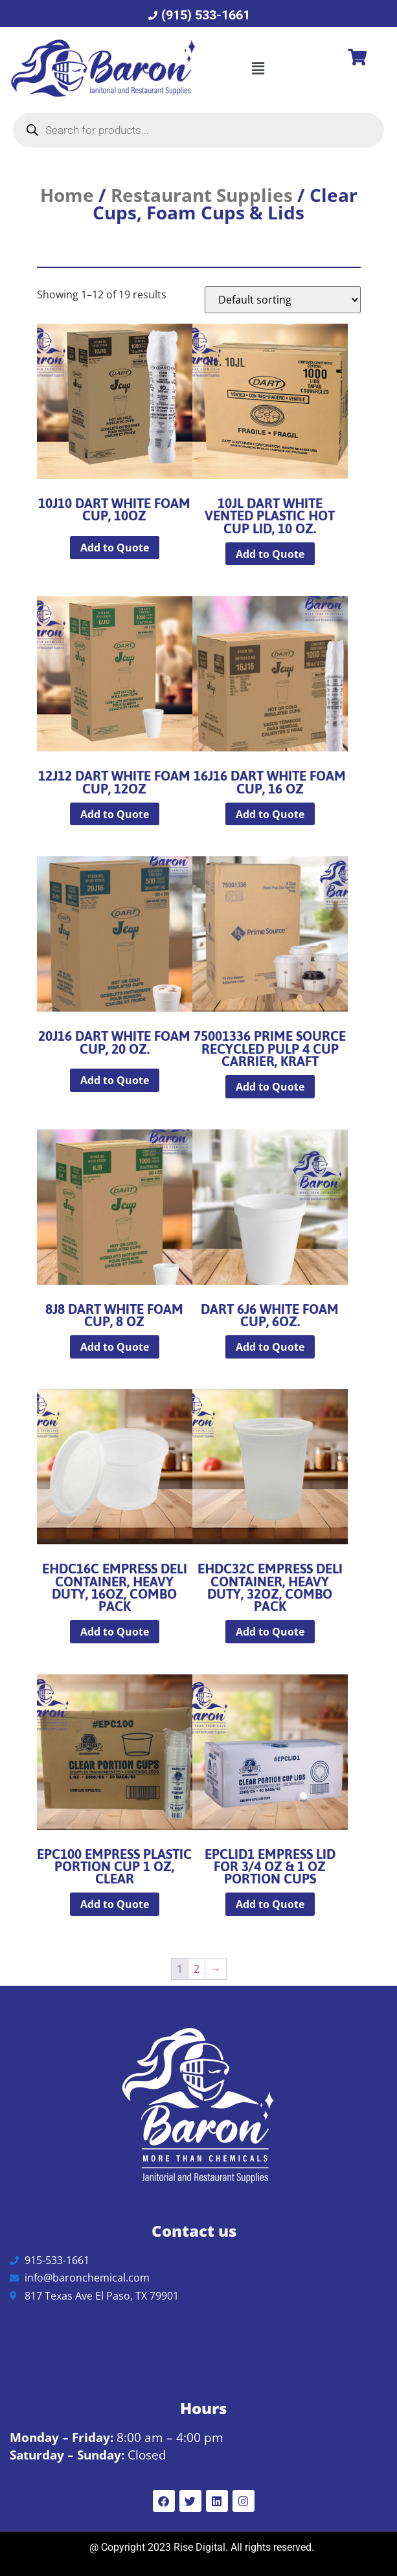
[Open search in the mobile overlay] (198, 130)
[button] (258, 68)
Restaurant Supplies (202, 195)
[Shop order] (283, 299)
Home (67, 195)
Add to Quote (114, 547)
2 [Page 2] (196, 1969)
